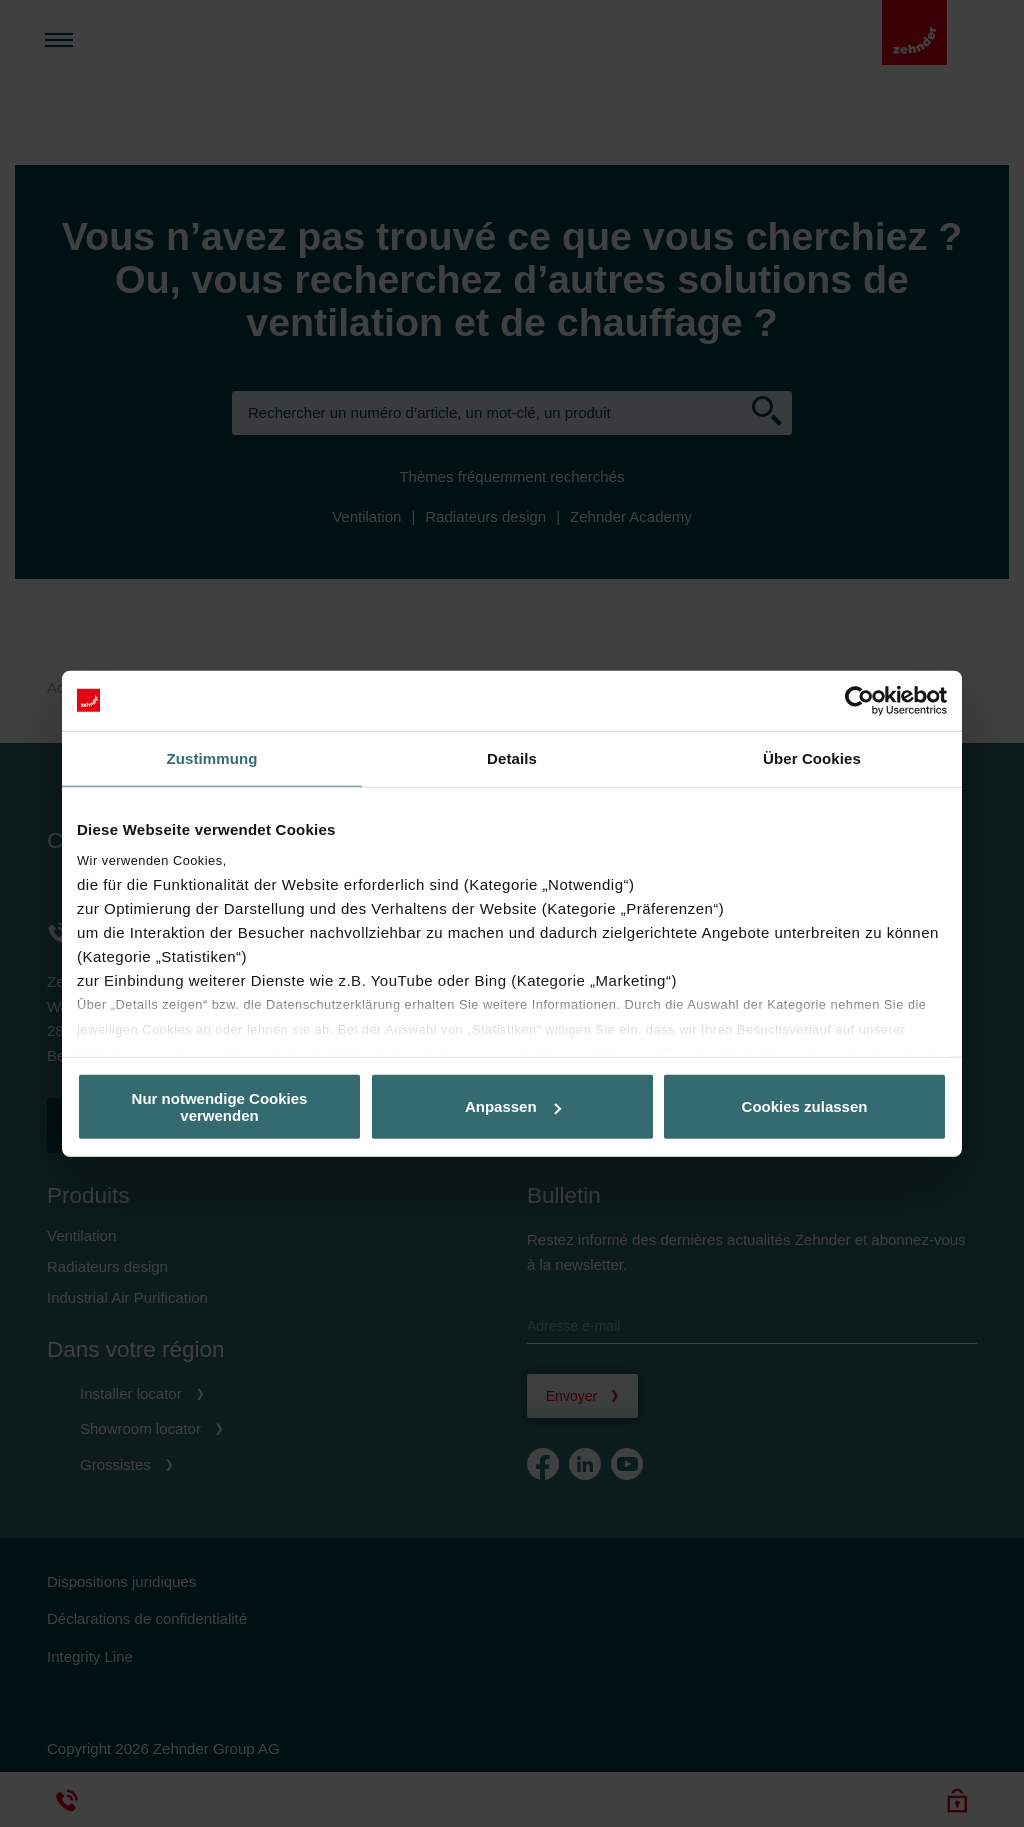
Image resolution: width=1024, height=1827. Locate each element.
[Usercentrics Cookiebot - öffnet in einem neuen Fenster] (859, 700)
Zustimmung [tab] (212, 757)
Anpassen (513, 1106)
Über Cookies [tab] (812, 757)
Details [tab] (512, 757)
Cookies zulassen (805, 1106)
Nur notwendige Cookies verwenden (220, 1106)
